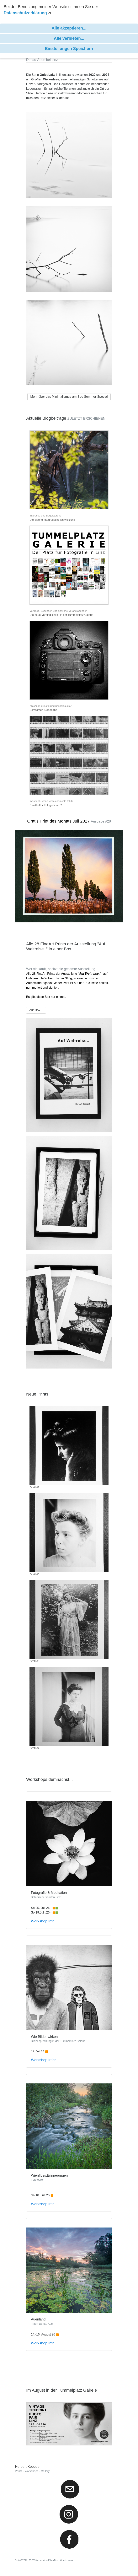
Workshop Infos (43, 2060)
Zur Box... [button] (36, 1010)
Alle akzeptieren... (69, 28)
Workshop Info (42, 1921)
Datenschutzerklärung (25, 13)
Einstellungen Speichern (69, 48)
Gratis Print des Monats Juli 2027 (69, 821)
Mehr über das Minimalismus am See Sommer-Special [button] (69, 396)
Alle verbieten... (69, 38)
